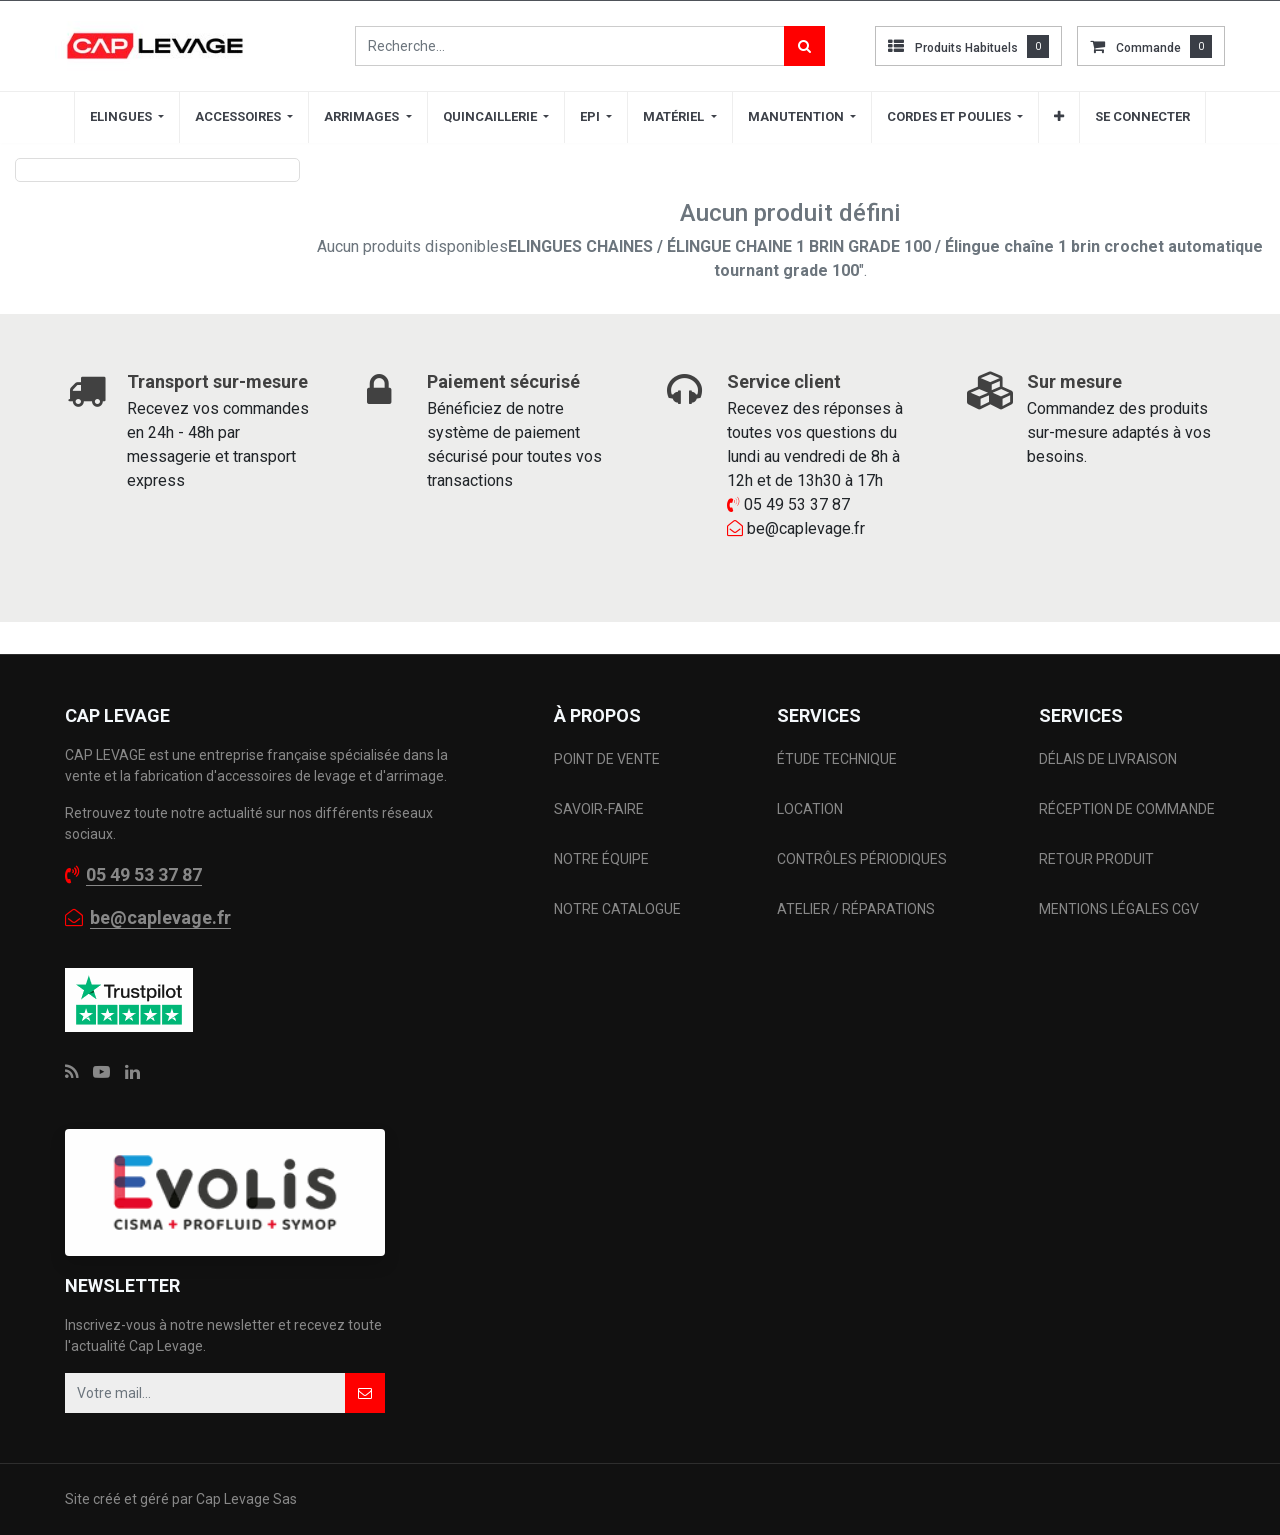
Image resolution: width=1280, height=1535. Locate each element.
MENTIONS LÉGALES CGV (1119, 909)
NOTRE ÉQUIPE (601, 859)
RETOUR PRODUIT (1096, 859)
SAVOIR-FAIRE (599, 809)
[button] (1059, 117)
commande (1148, 48)
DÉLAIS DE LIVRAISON (1109, 759)
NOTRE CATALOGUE (617, 909)
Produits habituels (966, 48)
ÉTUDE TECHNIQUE (838, 759)
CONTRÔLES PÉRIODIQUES (862, 859)
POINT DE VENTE (607, 759)
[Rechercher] (804, 46)
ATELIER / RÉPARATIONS (856, 909)
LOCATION (811, 809)
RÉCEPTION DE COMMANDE (1127, 809)
